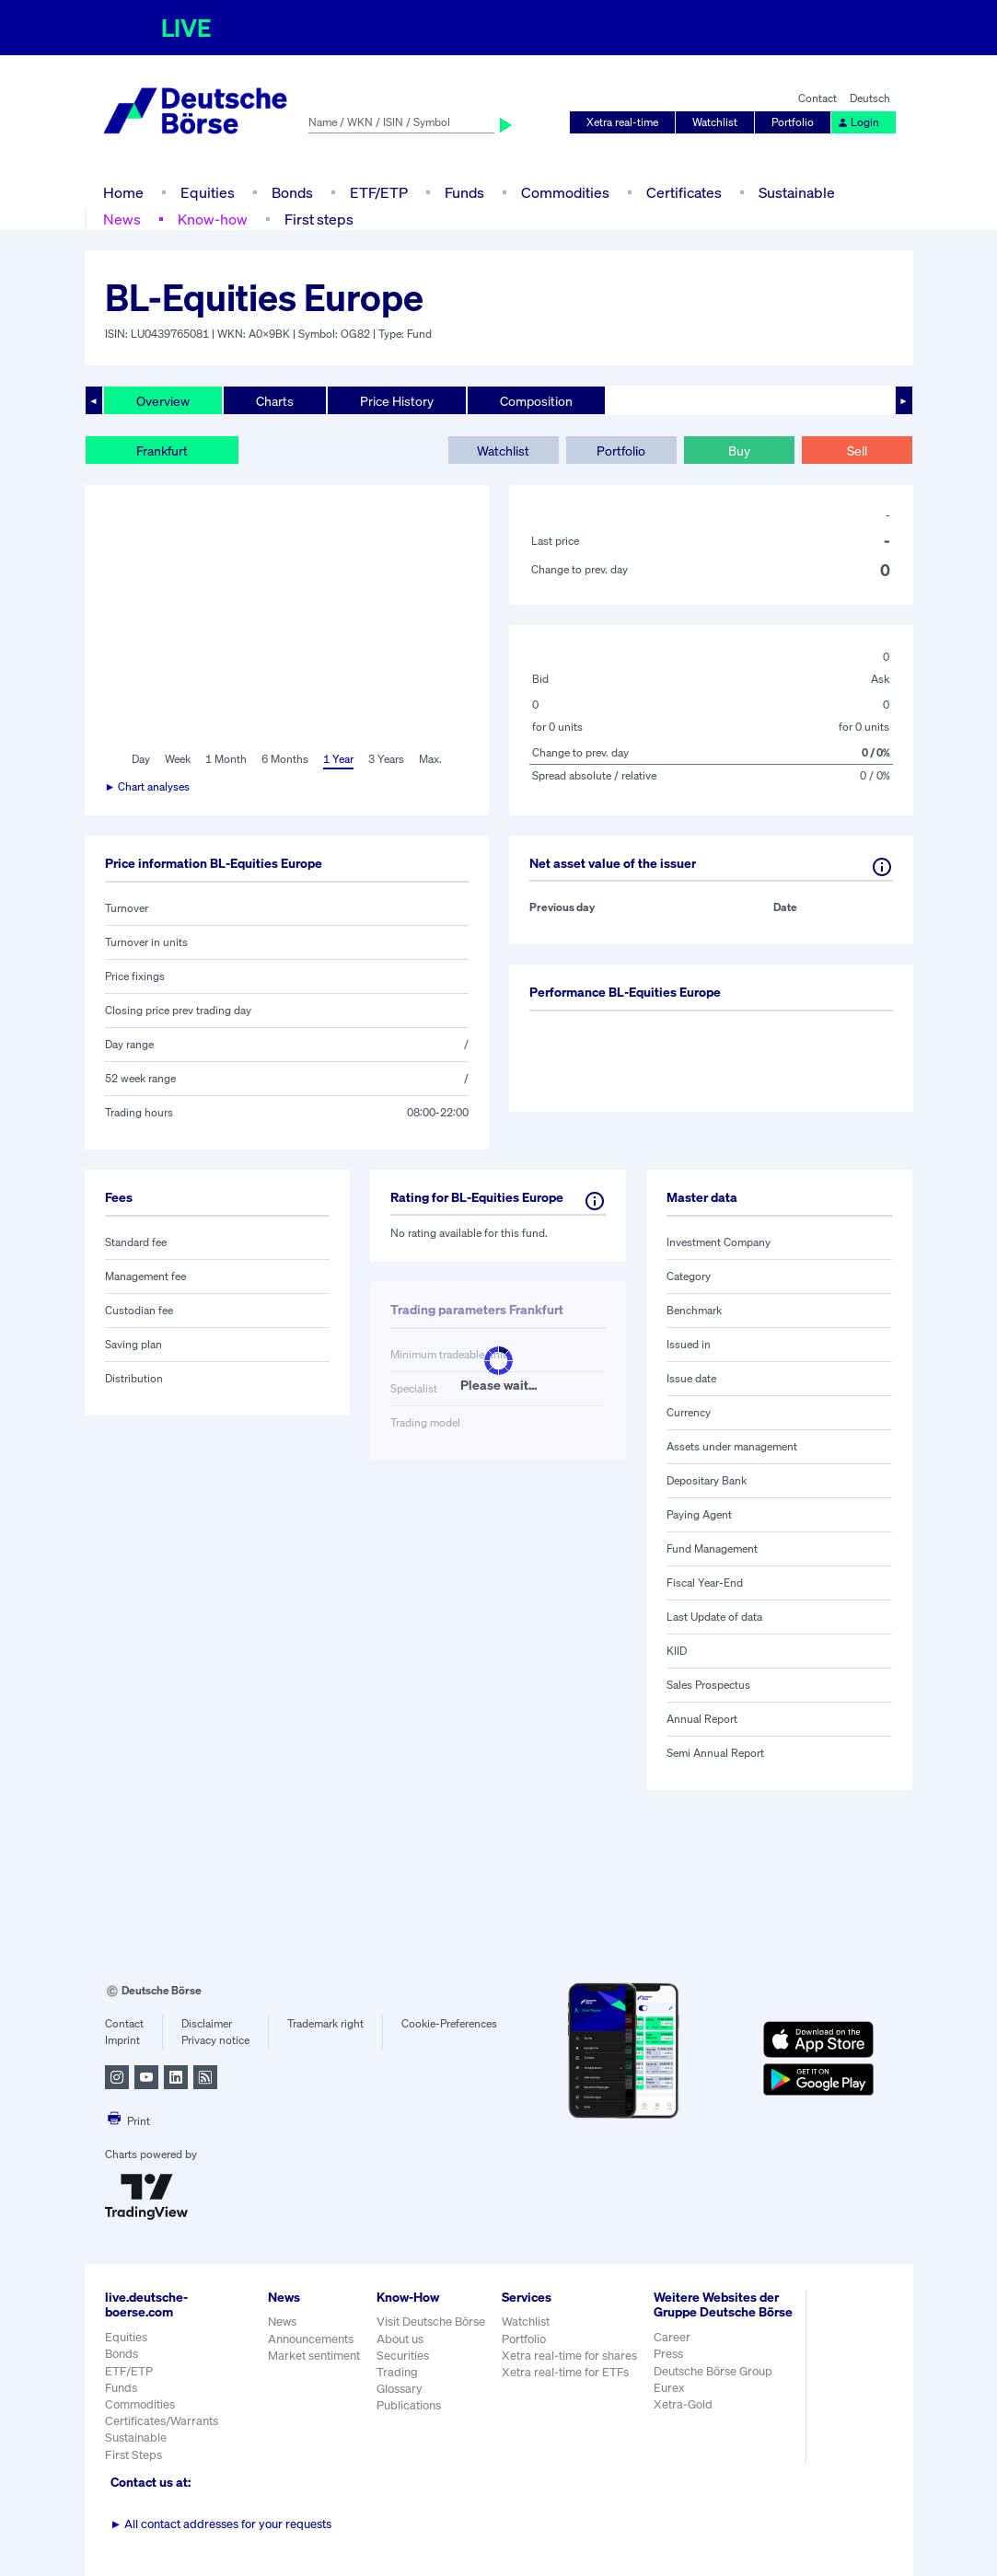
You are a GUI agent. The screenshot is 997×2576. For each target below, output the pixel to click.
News (122, 219)
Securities (403, 2355)
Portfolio (792, 122)
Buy (739, 450)
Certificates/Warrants (161, 2421)
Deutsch (870, 98)
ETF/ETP (379, 192)
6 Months (284, 759)
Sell (857, 450)
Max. (430, 759)
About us (400, 2339)
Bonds (292, 192)
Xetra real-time (622, 122)
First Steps (133, 2455)
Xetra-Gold (683, 2404)
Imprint (122, 2040)
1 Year (338, 759)
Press (668, 2354)
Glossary (400, 2389)
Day (141, 759)
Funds (464, 192)
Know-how (213, 219)
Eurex (669, 2388)
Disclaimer (206, 2023)
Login (858, 122)
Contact (817, 98)
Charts (275, 401)
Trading (397, 2372)
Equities (207, 192)
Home (123, 192)
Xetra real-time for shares (569, 2355)
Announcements (311, 2339)
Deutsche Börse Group (713, 2371)
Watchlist (714, 122)
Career (672, 2337)
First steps (319, 219)
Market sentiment (314, 2355)
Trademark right (325, 2023)
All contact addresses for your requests (221, 2524)
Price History (397, 401)
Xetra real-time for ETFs (565, 2372)
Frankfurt (162, 450)
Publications (409, 2405)
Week (178, 759)
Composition (536, 401)
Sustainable (797, 192)
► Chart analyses (148, 786)
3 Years (386, 759)
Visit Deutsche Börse (431, 2321)
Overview (163, 401)
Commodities (565, 192)
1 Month (226, 759)
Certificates (684, 192)
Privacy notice (215, 2040)
